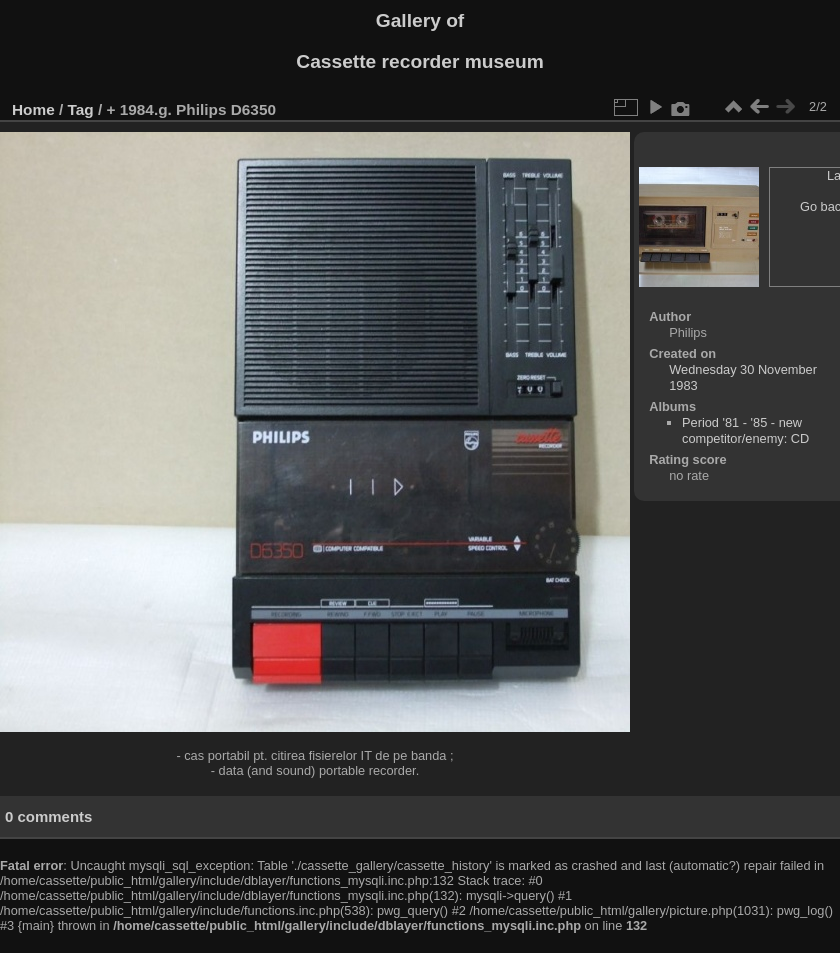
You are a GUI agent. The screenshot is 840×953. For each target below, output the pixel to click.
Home (33, 109)
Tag (81, 109)
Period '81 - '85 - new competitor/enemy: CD (745, 430)
